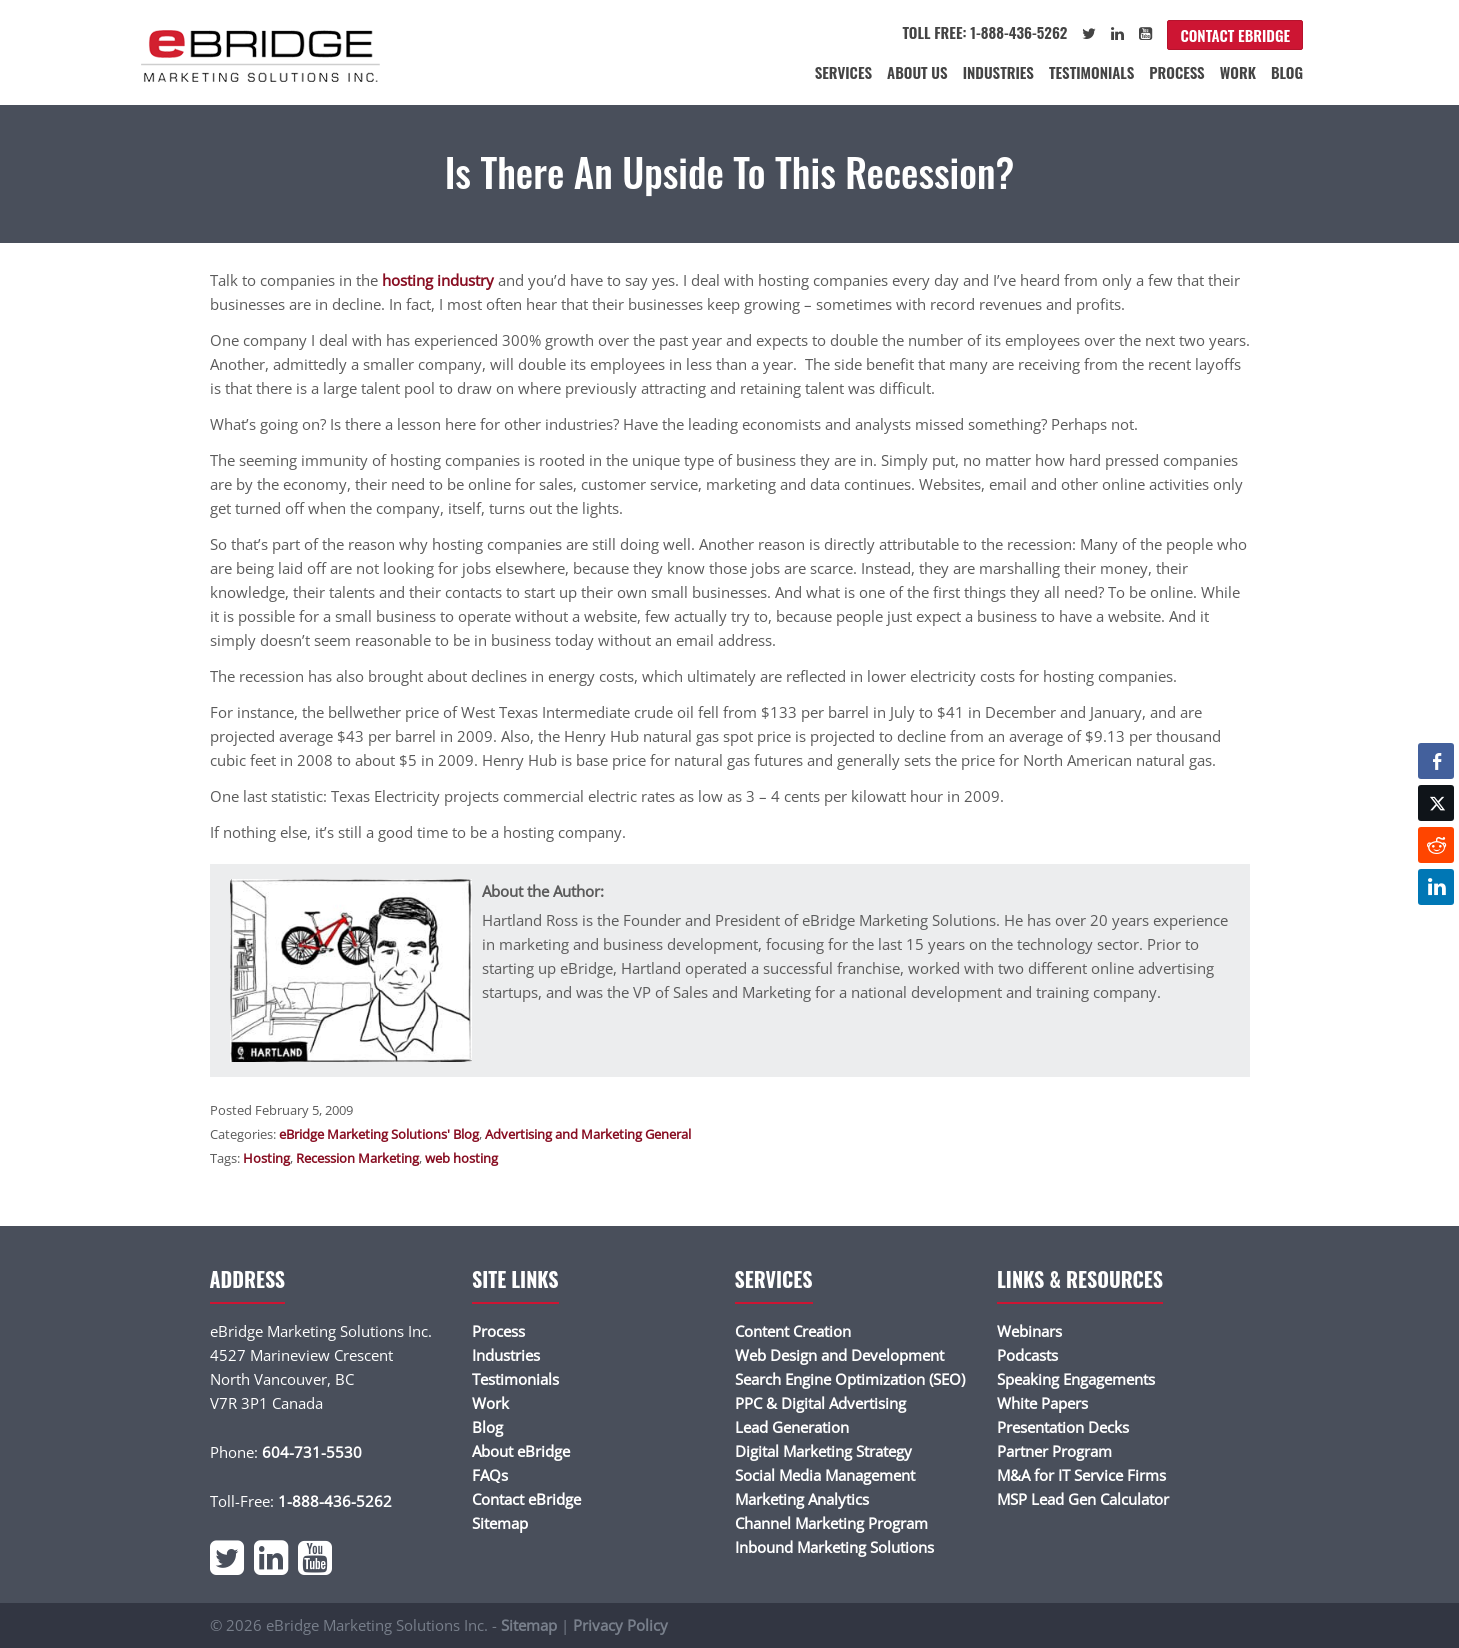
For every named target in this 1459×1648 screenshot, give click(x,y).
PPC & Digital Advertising (820, 1403)
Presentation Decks (1063, 1427)
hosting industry (438, 280)
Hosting (266, 1158)
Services (843, 72)
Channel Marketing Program (831, 1523)
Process (1176, 72)
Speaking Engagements (1076, 1379)
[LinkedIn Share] (1436, 887)
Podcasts (1027, 1355)
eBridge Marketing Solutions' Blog (379, 1134)
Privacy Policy (620, 1625)
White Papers (1042, 1403)
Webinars (1029, 1331)
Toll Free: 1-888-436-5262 (984, 32)
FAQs (490, 1475)
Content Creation (793, 1331)
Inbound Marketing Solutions (834, 1547)
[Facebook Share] (1436, 761)
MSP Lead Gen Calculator (1083, 1499)
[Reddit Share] (1436, 845)
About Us (917, 72)
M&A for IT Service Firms (1081, 1475)
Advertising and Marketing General (588, 1134)
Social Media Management (825, 1475)
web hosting (461, 1158)
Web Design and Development (839, 1355)
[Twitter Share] (1436, 803)
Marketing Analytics (802, 1499)
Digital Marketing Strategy (823, 1451)
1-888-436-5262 (335, 1501)
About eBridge (521, 1451)
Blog (1287, 72)
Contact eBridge (1235, 35)
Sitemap (500, 1523)
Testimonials (1091, 72)
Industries (998, 72)
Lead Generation (792, 1427)
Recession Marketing (357, 1158)
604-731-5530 (312, 1452)
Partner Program (1054, 1451)
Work (1238, 72)
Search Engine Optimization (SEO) (850, 1379)
